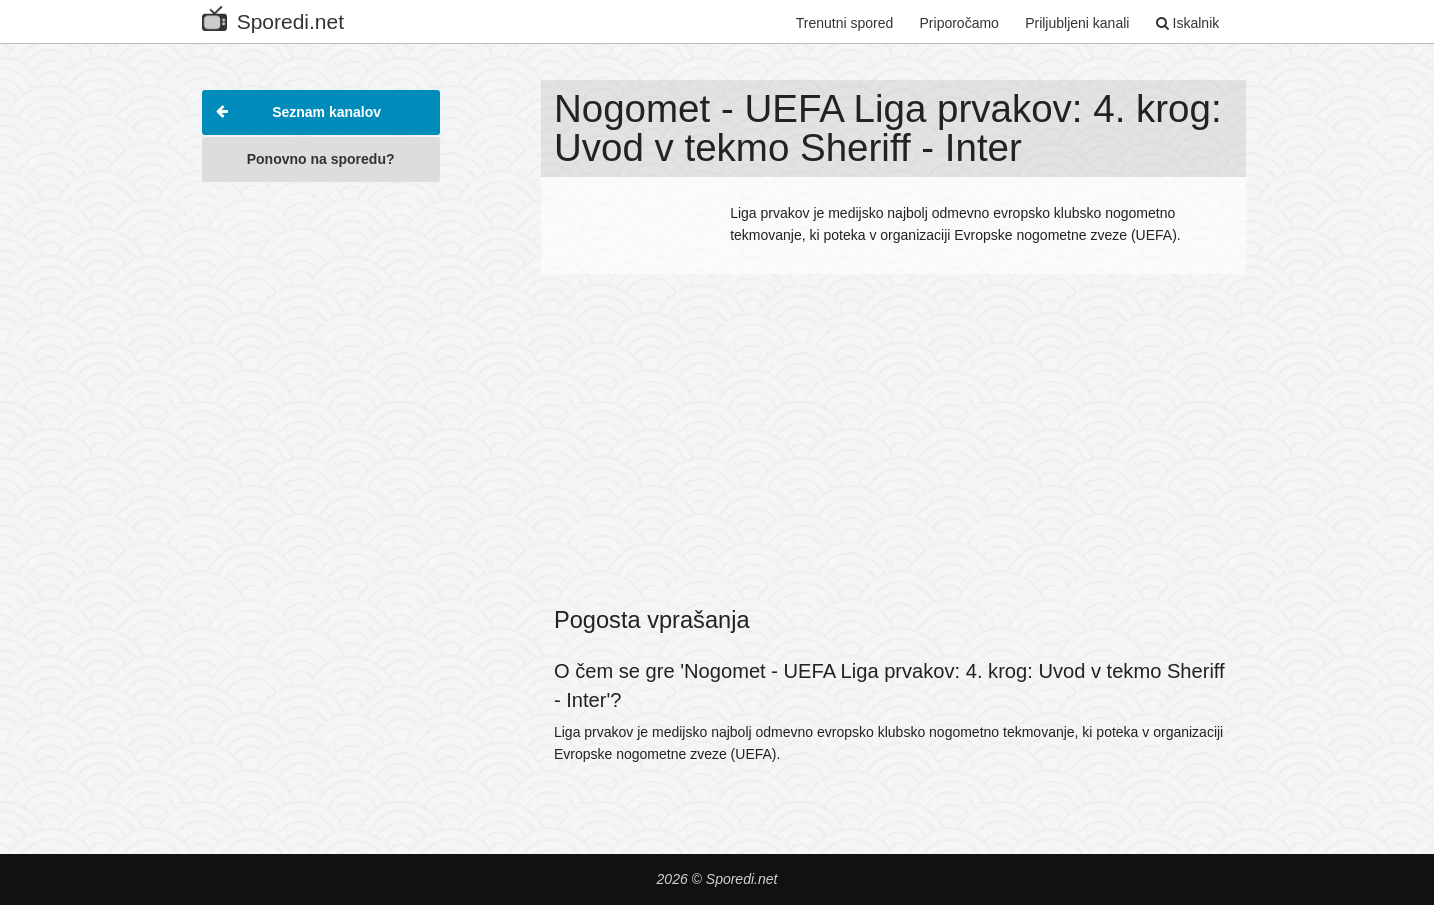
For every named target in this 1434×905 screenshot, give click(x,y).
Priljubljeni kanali (1077, 23)
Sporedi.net (273, 17)
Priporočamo (959, 23)
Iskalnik (1188, 23)
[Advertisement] (321, 494)
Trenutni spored (845, 23)
